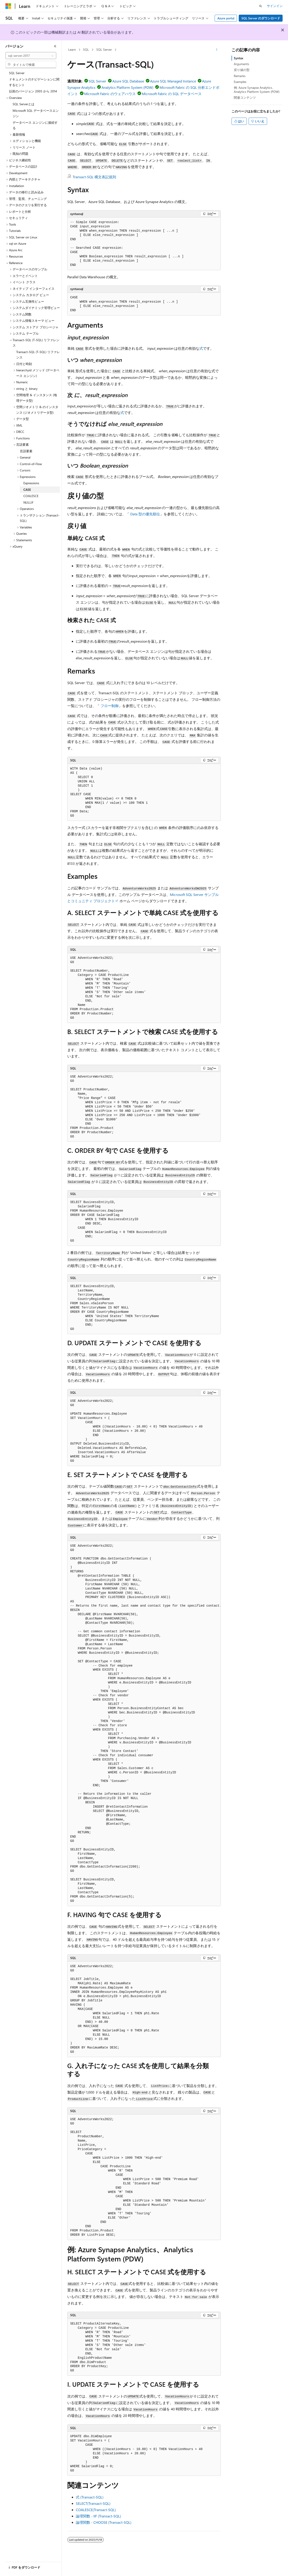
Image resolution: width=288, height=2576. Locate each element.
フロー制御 (110, 705)
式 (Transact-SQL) (90, 2497)
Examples (240, 82)
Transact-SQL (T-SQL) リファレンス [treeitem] (38, 355)
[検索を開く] (260, 6)
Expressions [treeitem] (31, 483)
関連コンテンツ (245, 97)
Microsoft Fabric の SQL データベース (172, 93)
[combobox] (30, 55)
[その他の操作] (217, 49)
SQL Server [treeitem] (17, 73)
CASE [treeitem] (27, 489)
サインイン (275, 6)
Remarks (239, 76)
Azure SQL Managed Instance (173, 81)
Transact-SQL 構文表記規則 (94, 176)
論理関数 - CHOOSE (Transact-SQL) (103, 2522)
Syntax (238, 58)
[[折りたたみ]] (55, 46)
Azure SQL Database (128, 81)
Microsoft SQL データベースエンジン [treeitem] (36, 113)
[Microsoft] (8, 6)
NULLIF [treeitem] (28, 502)
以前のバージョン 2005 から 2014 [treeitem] (33, 91)
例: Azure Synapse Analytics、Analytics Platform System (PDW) (256, 89)
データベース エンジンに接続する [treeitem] (35, 125)
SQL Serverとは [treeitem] (23, 104)
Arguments (241, 64)
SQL (86, 49)
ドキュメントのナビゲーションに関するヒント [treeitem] (34, 82)
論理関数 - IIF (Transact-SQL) (98, 2516)
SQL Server (104, 49)
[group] (144, 1723)
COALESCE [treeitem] (30, 496)
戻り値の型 (242, 70)
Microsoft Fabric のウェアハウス (110, 93)
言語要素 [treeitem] (26, 451)
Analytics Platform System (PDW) (127, 87)
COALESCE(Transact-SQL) (96, 2509)
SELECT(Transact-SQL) (93, 2503)
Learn (72, 49)
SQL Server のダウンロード (260, 18)
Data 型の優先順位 (145, 514)
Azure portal (225, 18)
